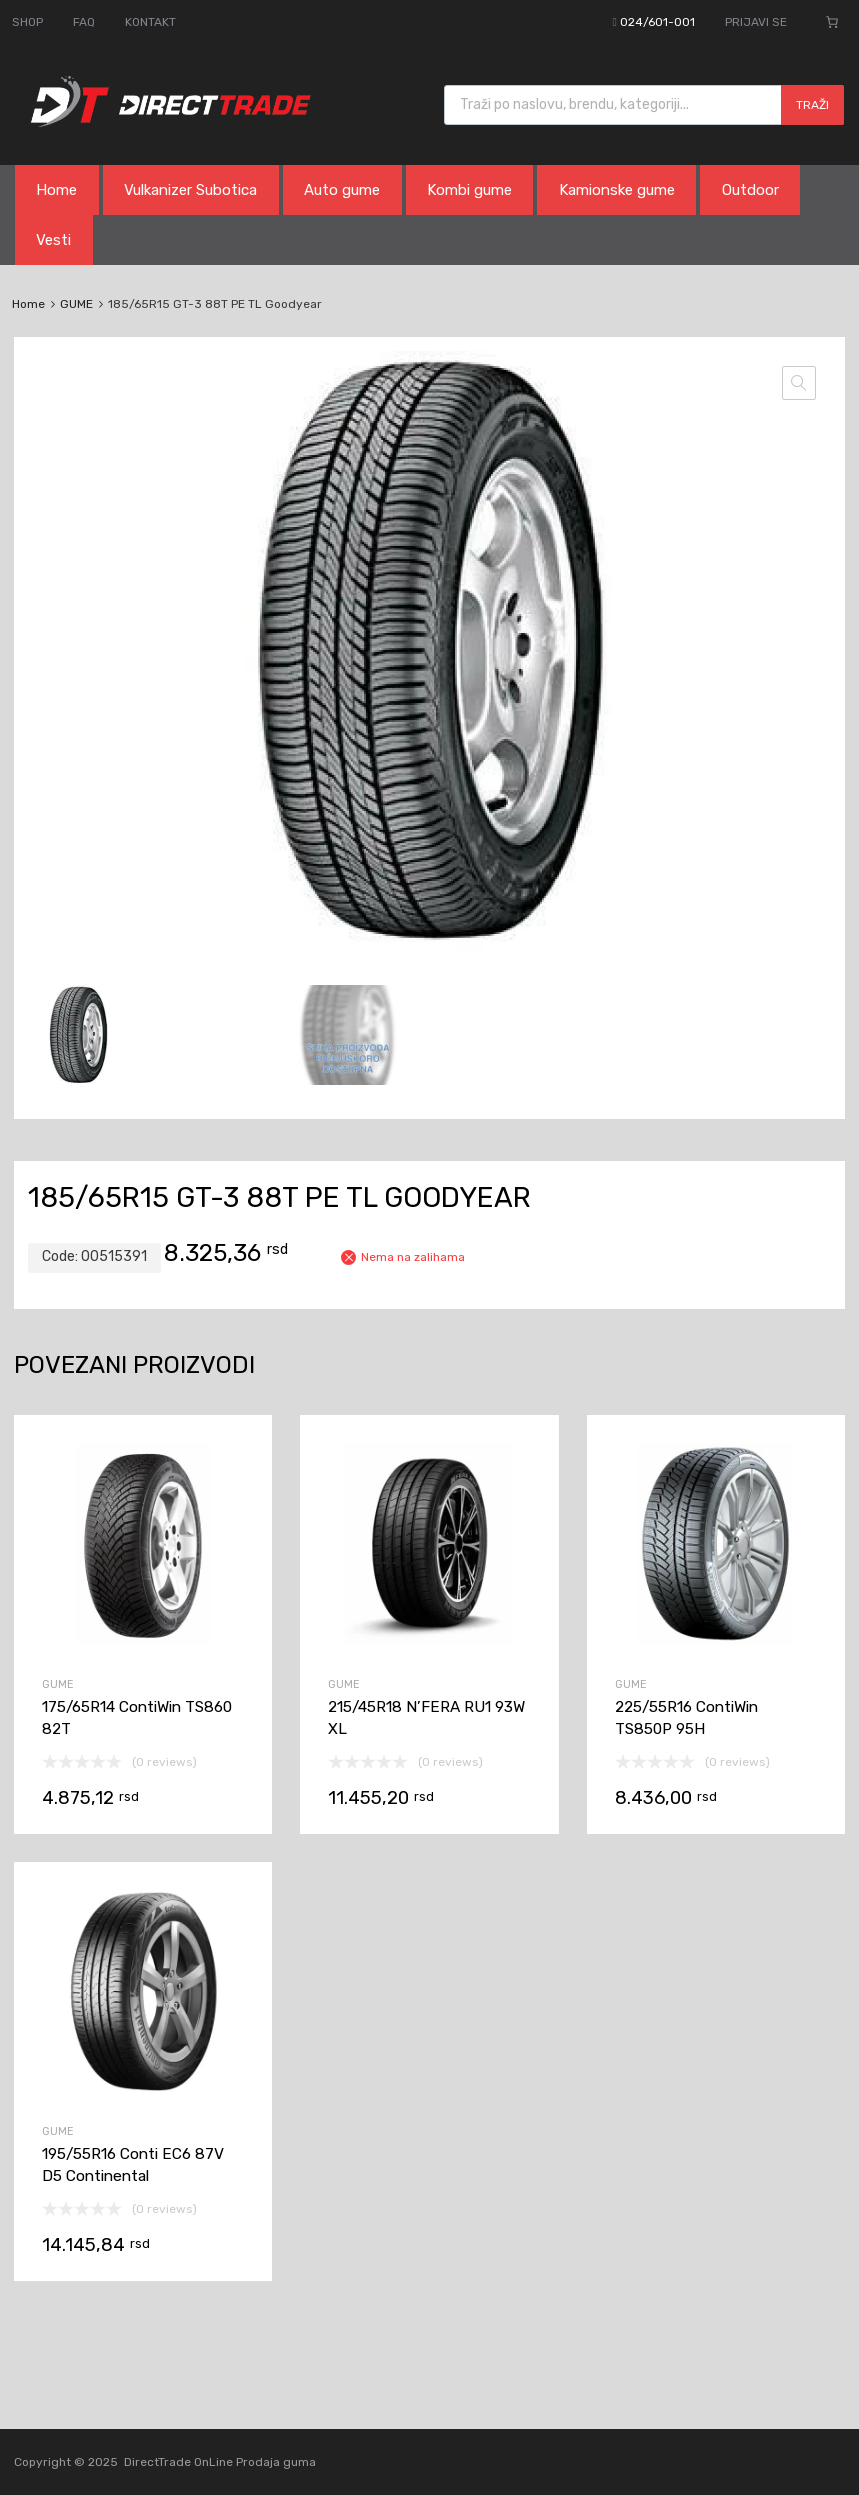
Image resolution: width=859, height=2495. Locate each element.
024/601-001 (657, 22)
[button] (799, 383)
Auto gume (342, 190)
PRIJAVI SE (756, 22)
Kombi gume (469, 190)
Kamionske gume (617, 190)
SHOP (27, 22)
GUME (76, 304)
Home (56, 190)
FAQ (84, 22)
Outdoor (750, 190)
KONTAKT (150, 22)
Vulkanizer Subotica (190, 190)
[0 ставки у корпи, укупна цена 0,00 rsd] (832, 22)
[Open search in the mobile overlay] (644, 105)
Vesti (53, 240)
